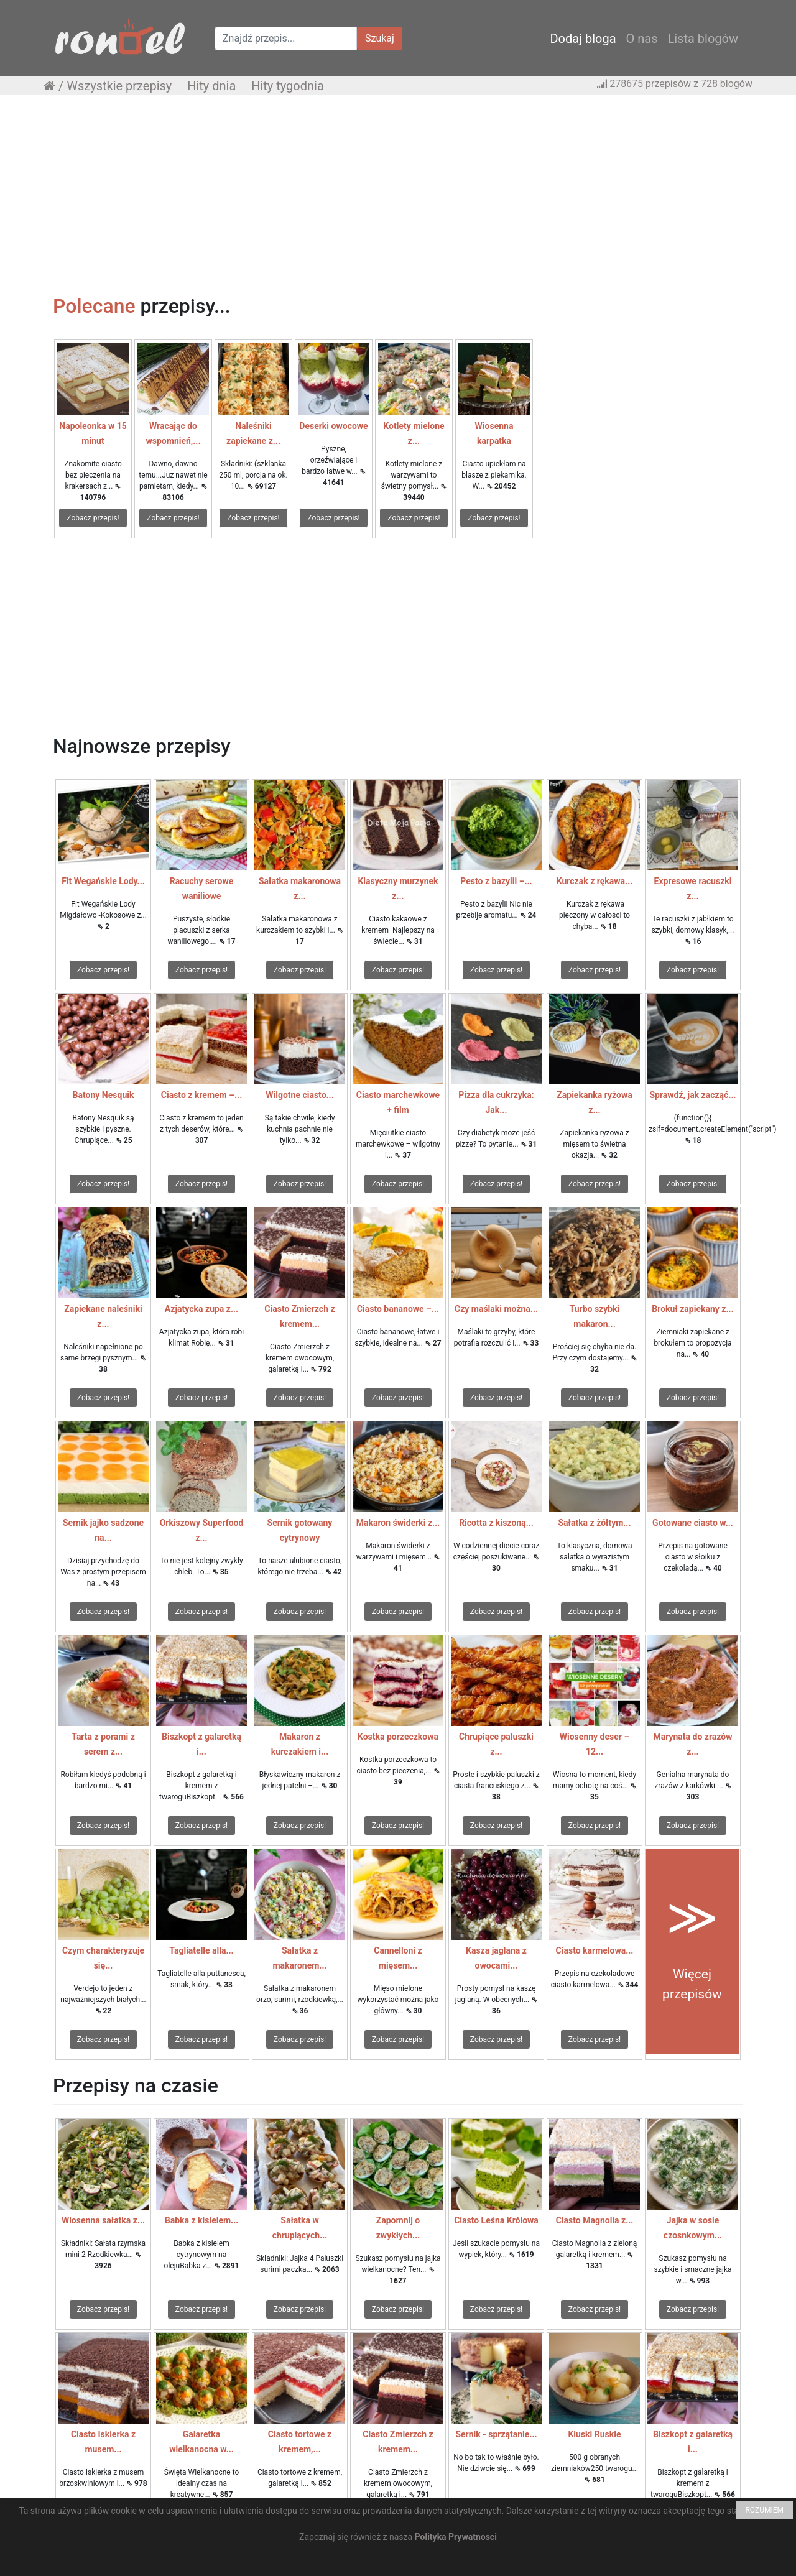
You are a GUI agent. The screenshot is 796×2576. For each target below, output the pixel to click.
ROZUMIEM (764, 2510)
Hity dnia (211, 85)
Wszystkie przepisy (119, 85)
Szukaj (379, 38)
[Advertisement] (398, 195)
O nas (642, 38)
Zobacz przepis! (93, 518)
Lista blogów (702, 38)
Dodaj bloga (583, 38)
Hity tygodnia (287, 85)
